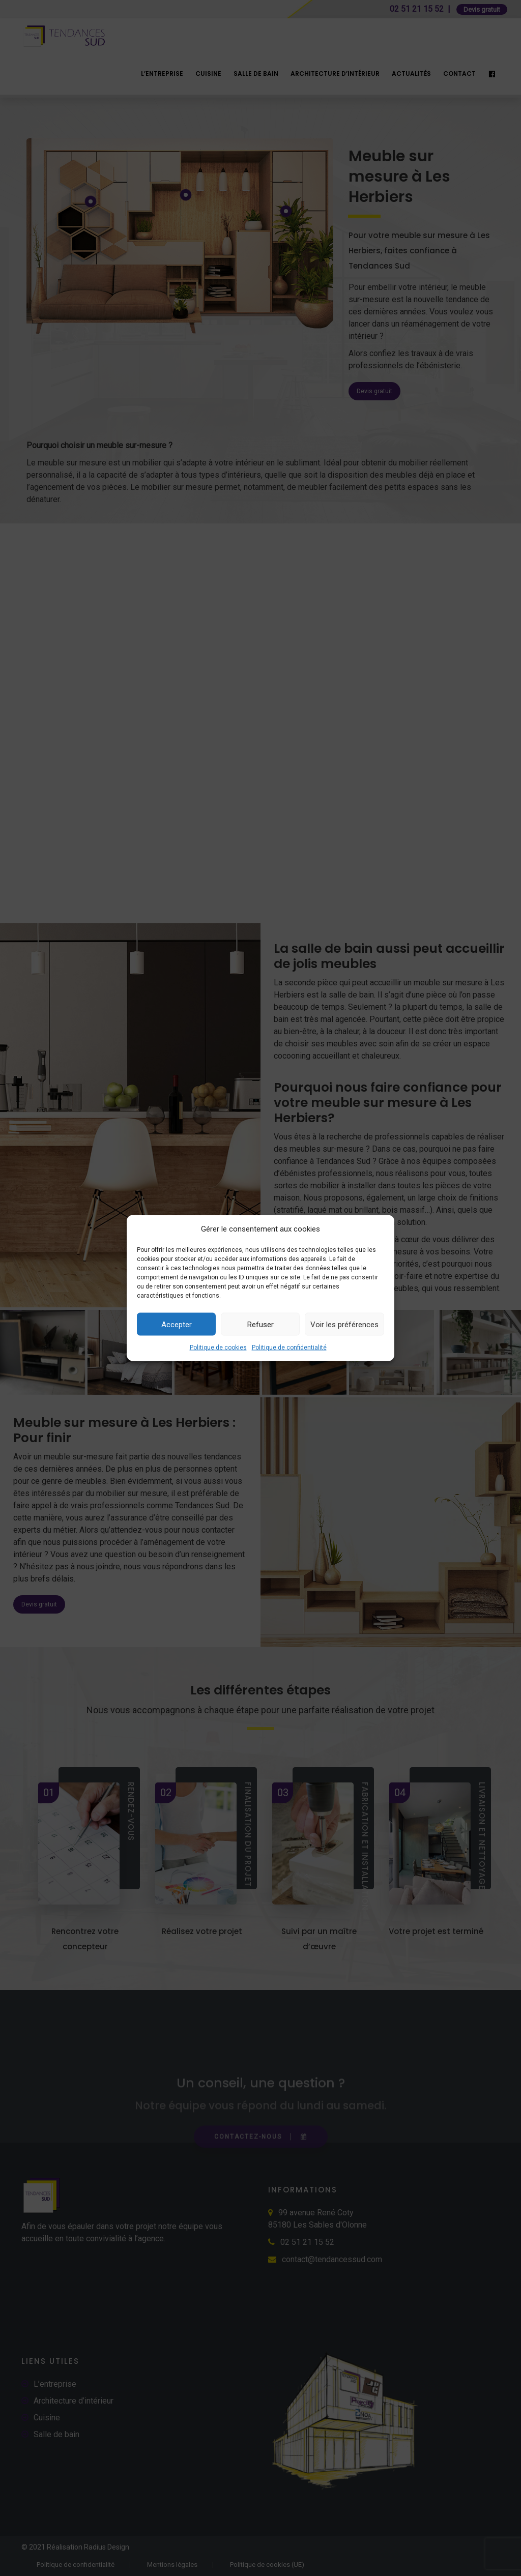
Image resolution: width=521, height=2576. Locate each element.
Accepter (176, 1324)
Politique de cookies (218, 1347)
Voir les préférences (344, 1324)
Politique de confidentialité (289, 1347)
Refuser (260, 1324)
